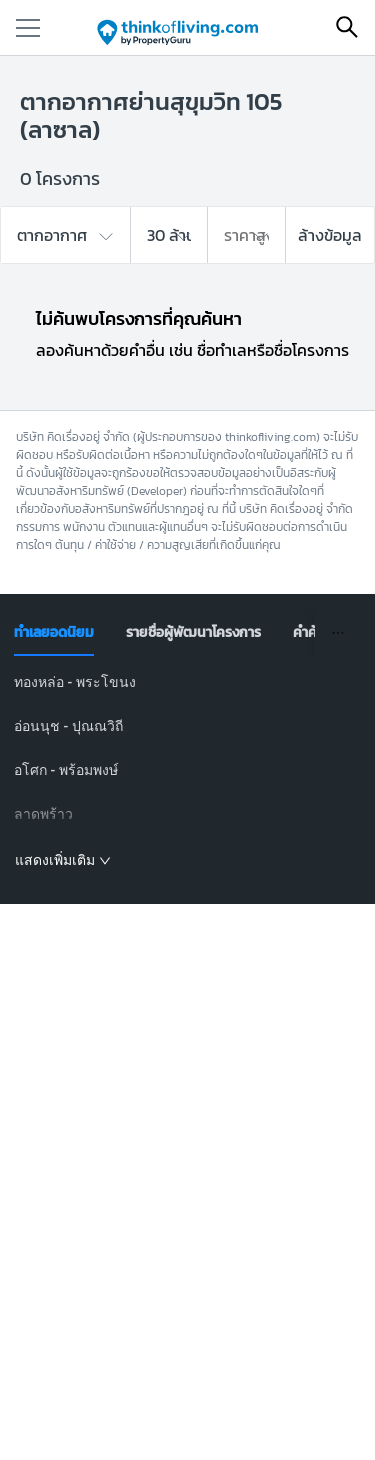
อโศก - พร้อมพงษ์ (66, 770)
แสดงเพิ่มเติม (63, 860)
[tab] (54, 633)
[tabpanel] (187, 772)
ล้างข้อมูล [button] (330, 235)
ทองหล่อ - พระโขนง (75, 682)
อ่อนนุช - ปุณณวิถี (68, 726)
